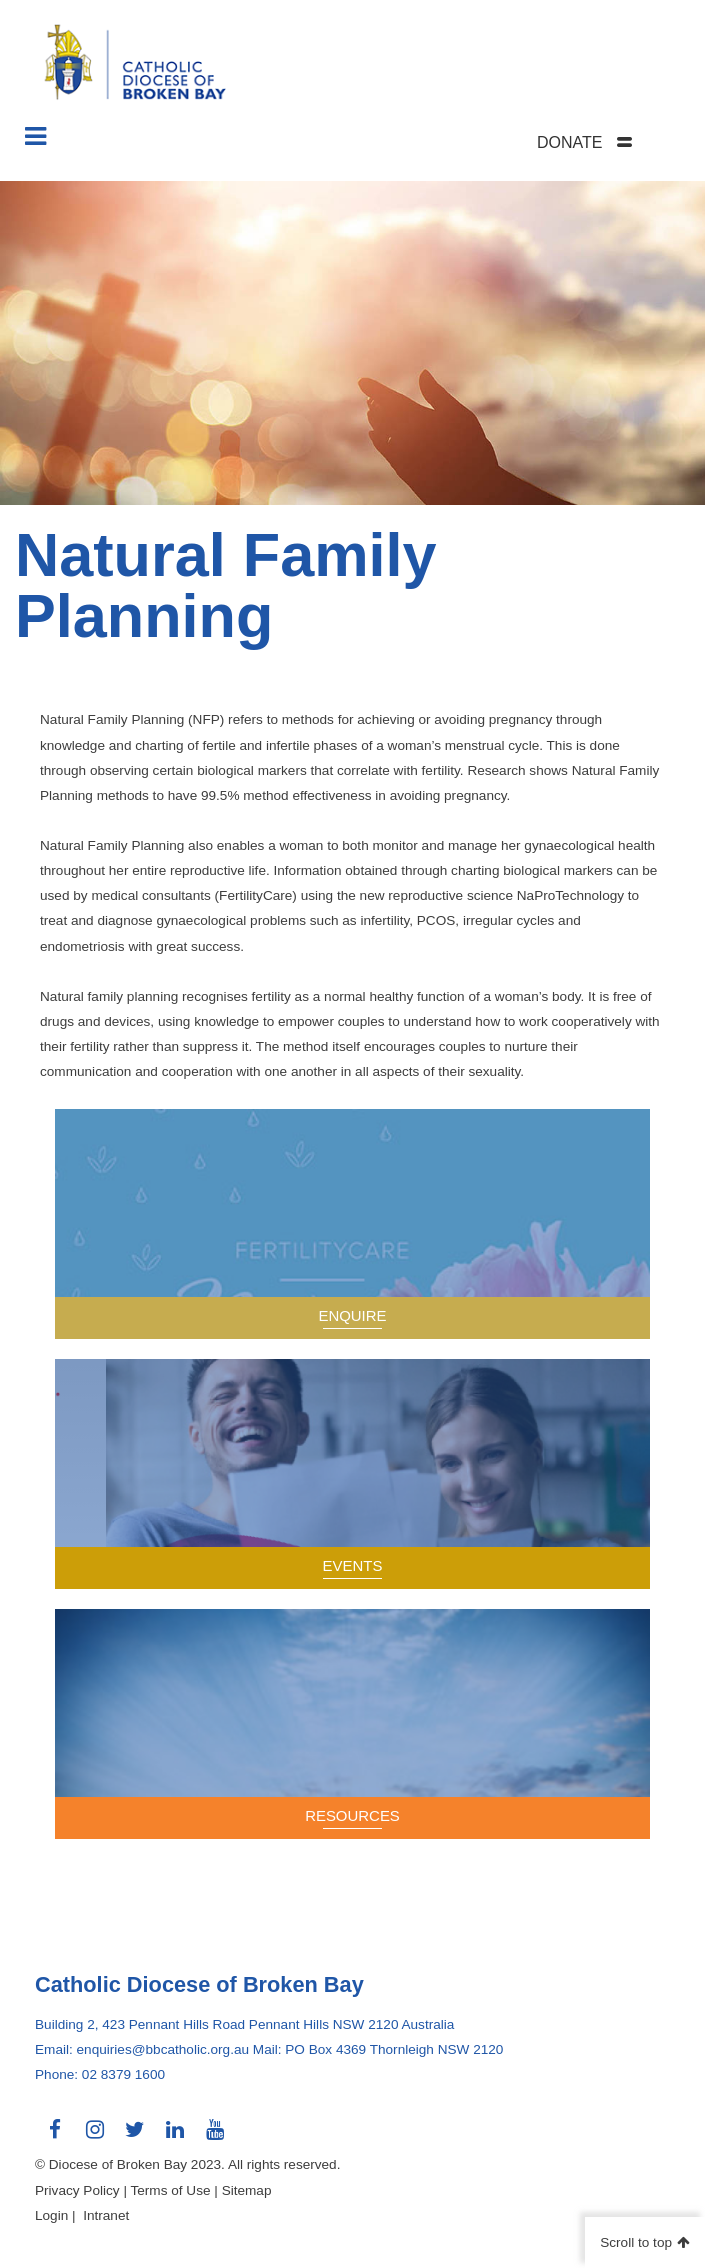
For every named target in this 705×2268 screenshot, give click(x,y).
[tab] (610, 142)
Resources (352, 1815)
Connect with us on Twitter (135, 2137)
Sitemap (247, 2190)
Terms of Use (170, 2190)
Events (353, 1565)
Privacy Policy (77, 2190)
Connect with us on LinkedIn (175, 2137)
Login (51, 2215)
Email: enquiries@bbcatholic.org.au (142, 2049)
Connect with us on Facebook (55, 2137)
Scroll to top (636, 2242)
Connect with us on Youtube (215, 2137)
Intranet (106, 2215)
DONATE (569, 142)
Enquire (352, 1315)
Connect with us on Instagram (95, 2137)
